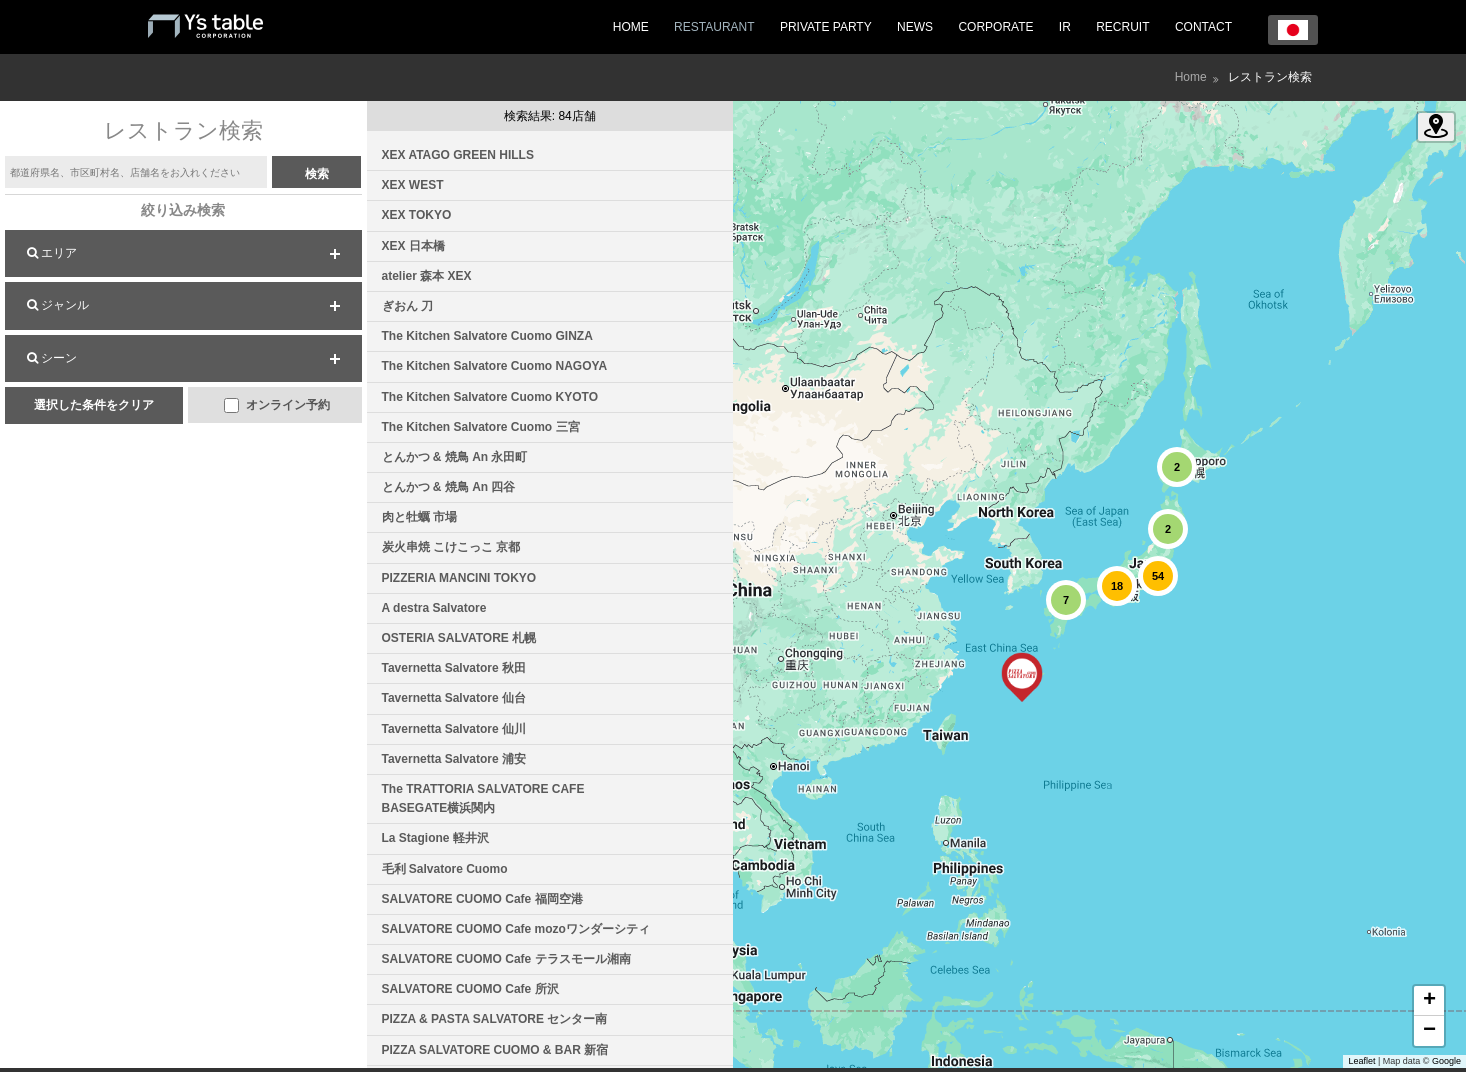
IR (1065, 27)
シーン (52, 358)
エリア (52, 253)
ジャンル (58, 305)
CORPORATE (995, 27)
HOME (631, 27)
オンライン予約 (276, 405)
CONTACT (1203, 27)
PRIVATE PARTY (826, 27)
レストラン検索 (1270, 77)
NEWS (915, 27)
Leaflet (1361, 1061)
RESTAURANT (714, 27)
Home (1191, 77)
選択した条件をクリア (94, 405)
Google (1446, 1061)
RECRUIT (1122, 27)
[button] (1022, 677)
